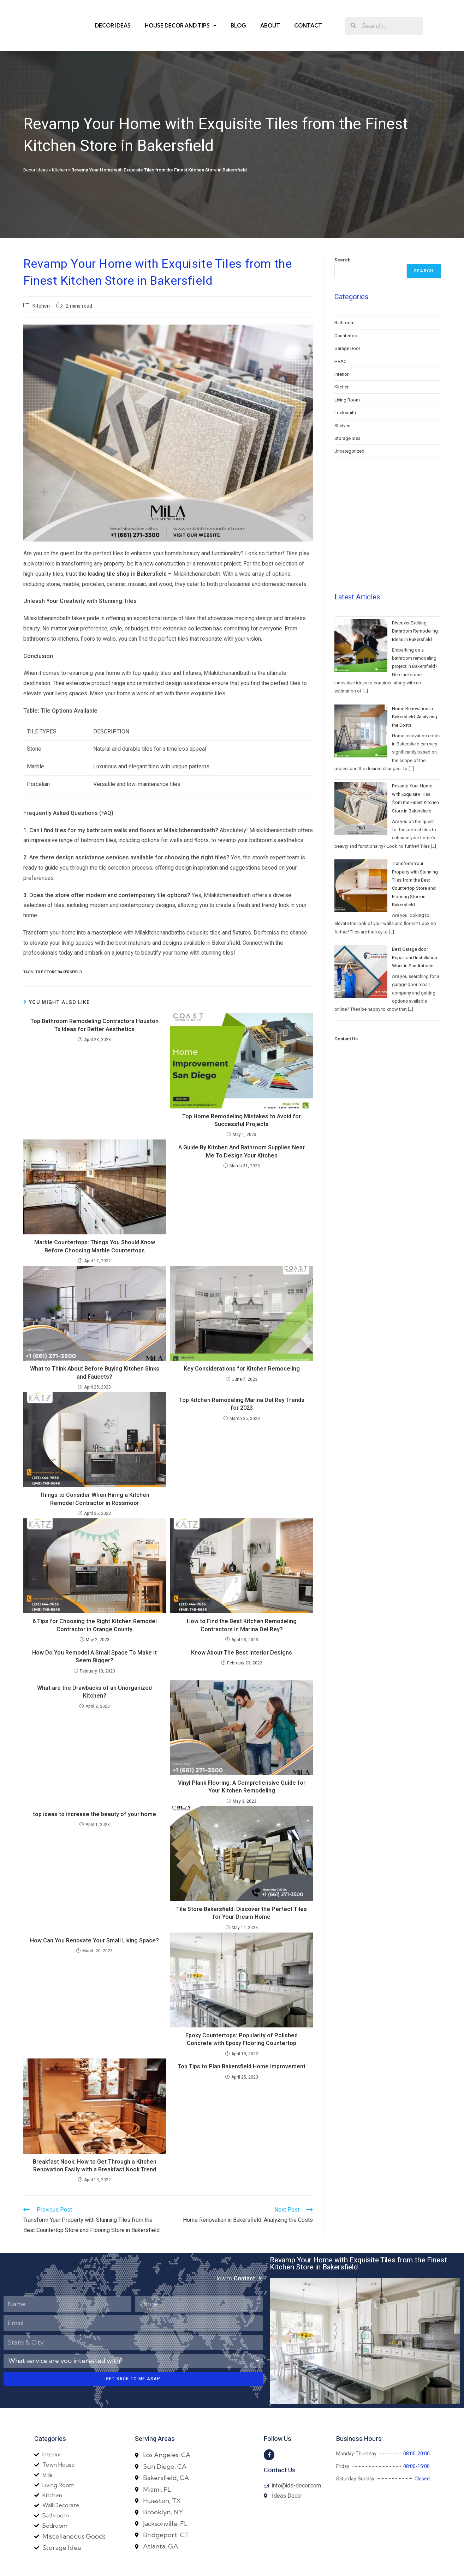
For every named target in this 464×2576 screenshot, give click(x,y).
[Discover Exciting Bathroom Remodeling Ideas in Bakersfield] (360, 568)
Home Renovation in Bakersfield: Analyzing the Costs (414, 639)
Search (342, 236)
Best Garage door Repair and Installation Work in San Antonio (414, 880)
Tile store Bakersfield (58, 948)
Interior (341, 350)
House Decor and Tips (180, 14)
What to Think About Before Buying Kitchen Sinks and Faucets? (94, 1349)
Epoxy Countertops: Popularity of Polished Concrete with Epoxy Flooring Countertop (241, 2016)
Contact (308, 13)
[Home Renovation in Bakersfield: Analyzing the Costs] (360, 653)
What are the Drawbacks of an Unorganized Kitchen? (94, 1668)
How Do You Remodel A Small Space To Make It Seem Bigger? (94, 1633)
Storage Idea (347, 414)
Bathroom (344, 299)
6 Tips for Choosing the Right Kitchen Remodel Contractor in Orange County (94, 1602)
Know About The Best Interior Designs (241, 1629)
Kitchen (59, 146)
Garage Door (347, 324)
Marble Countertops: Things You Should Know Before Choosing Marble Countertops (94, 1223)
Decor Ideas (113, 13)
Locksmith (345, 389)
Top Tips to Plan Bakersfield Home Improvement (241, 2043)
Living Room (347, 376)
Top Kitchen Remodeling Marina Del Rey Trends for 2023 (241, 1381)
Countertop (345, 312)
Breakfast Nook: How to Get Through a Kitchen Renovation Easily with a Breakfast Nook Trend (94, 2142)
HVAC (340, 337)
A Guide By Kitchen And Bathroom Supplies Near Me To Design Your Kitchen (241, 1128)
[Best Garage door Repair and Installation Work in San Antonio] (360, 894)
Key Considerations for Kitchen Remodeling (242, 1345)
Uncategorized (349, 427)
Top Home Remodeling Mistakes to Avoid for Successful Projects (241, 1097)
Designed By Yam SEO (232, 2567)
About (270, 13)
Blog (238, 13)
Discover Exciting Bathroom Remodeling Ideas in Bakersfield (415, 554)
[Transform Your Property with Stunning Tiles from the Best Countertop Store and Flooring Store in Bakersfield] (360, 808)
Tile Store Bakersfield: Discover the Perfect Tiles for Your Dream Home (241, 1890)
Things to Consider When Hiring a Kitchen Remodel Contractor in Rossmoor (94, 1475)
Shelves (342, 402)
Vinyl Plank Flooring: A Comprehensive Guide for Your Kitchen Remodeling (241, 1763)
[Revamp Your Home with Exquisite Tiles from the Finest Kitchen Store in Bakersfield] (360, 731)
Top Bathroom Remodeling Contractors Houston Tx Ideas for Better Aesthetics (94, 1002)
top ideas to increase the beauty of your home (94, 1791)
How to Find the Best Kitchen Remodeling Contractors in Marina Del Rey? (242, 1602)
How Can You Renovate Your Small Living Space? (94, 1917)
